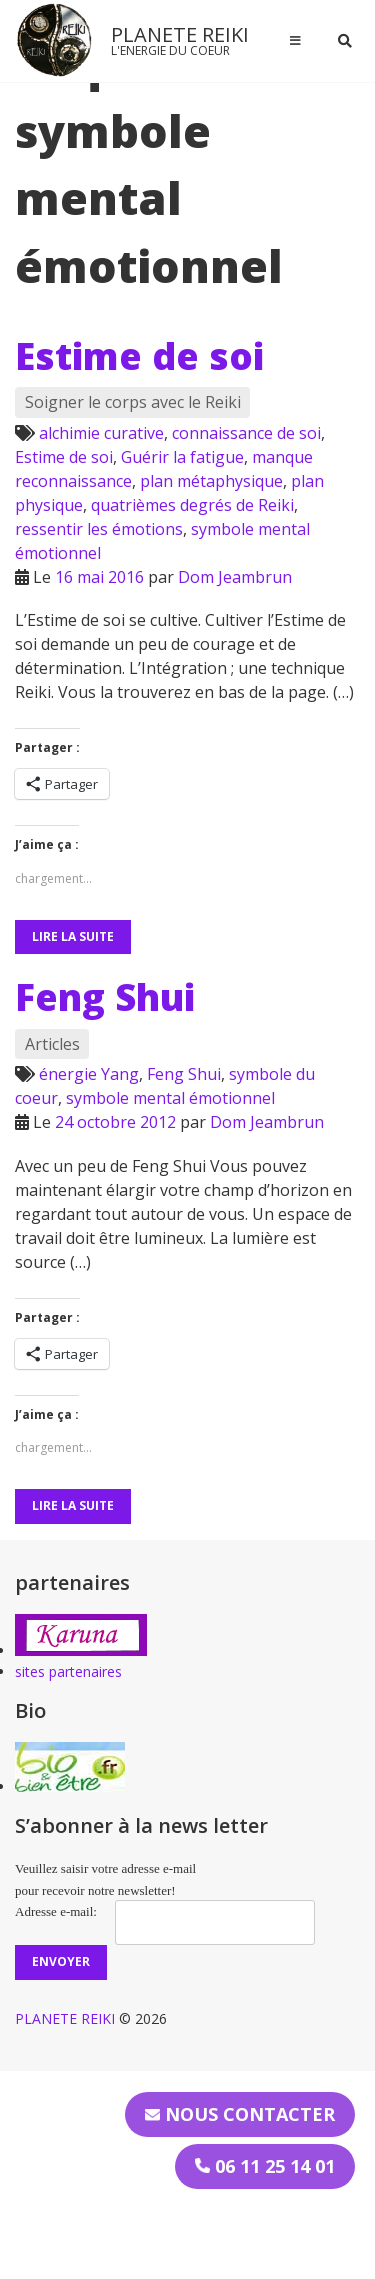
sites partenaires (68, 1671)
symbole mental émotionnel (170, 1098)
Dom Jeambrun (235, 577)
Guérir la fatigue (182, 457)
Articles (52, 1044)
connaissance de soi (246, 433)
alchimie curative (101, 433)
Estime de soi (139, 356)
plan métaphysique (211, 481)
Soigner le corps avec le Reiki (133, 402)
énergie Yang (89, 1074)
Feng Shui (105, 997)
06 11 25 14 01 (265, 2166)
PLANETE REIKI (180, 34)
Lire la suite (73, 936)
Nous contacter (240, 2114)
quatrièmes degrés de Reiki (192, 505)
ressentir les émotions (99, 529)
